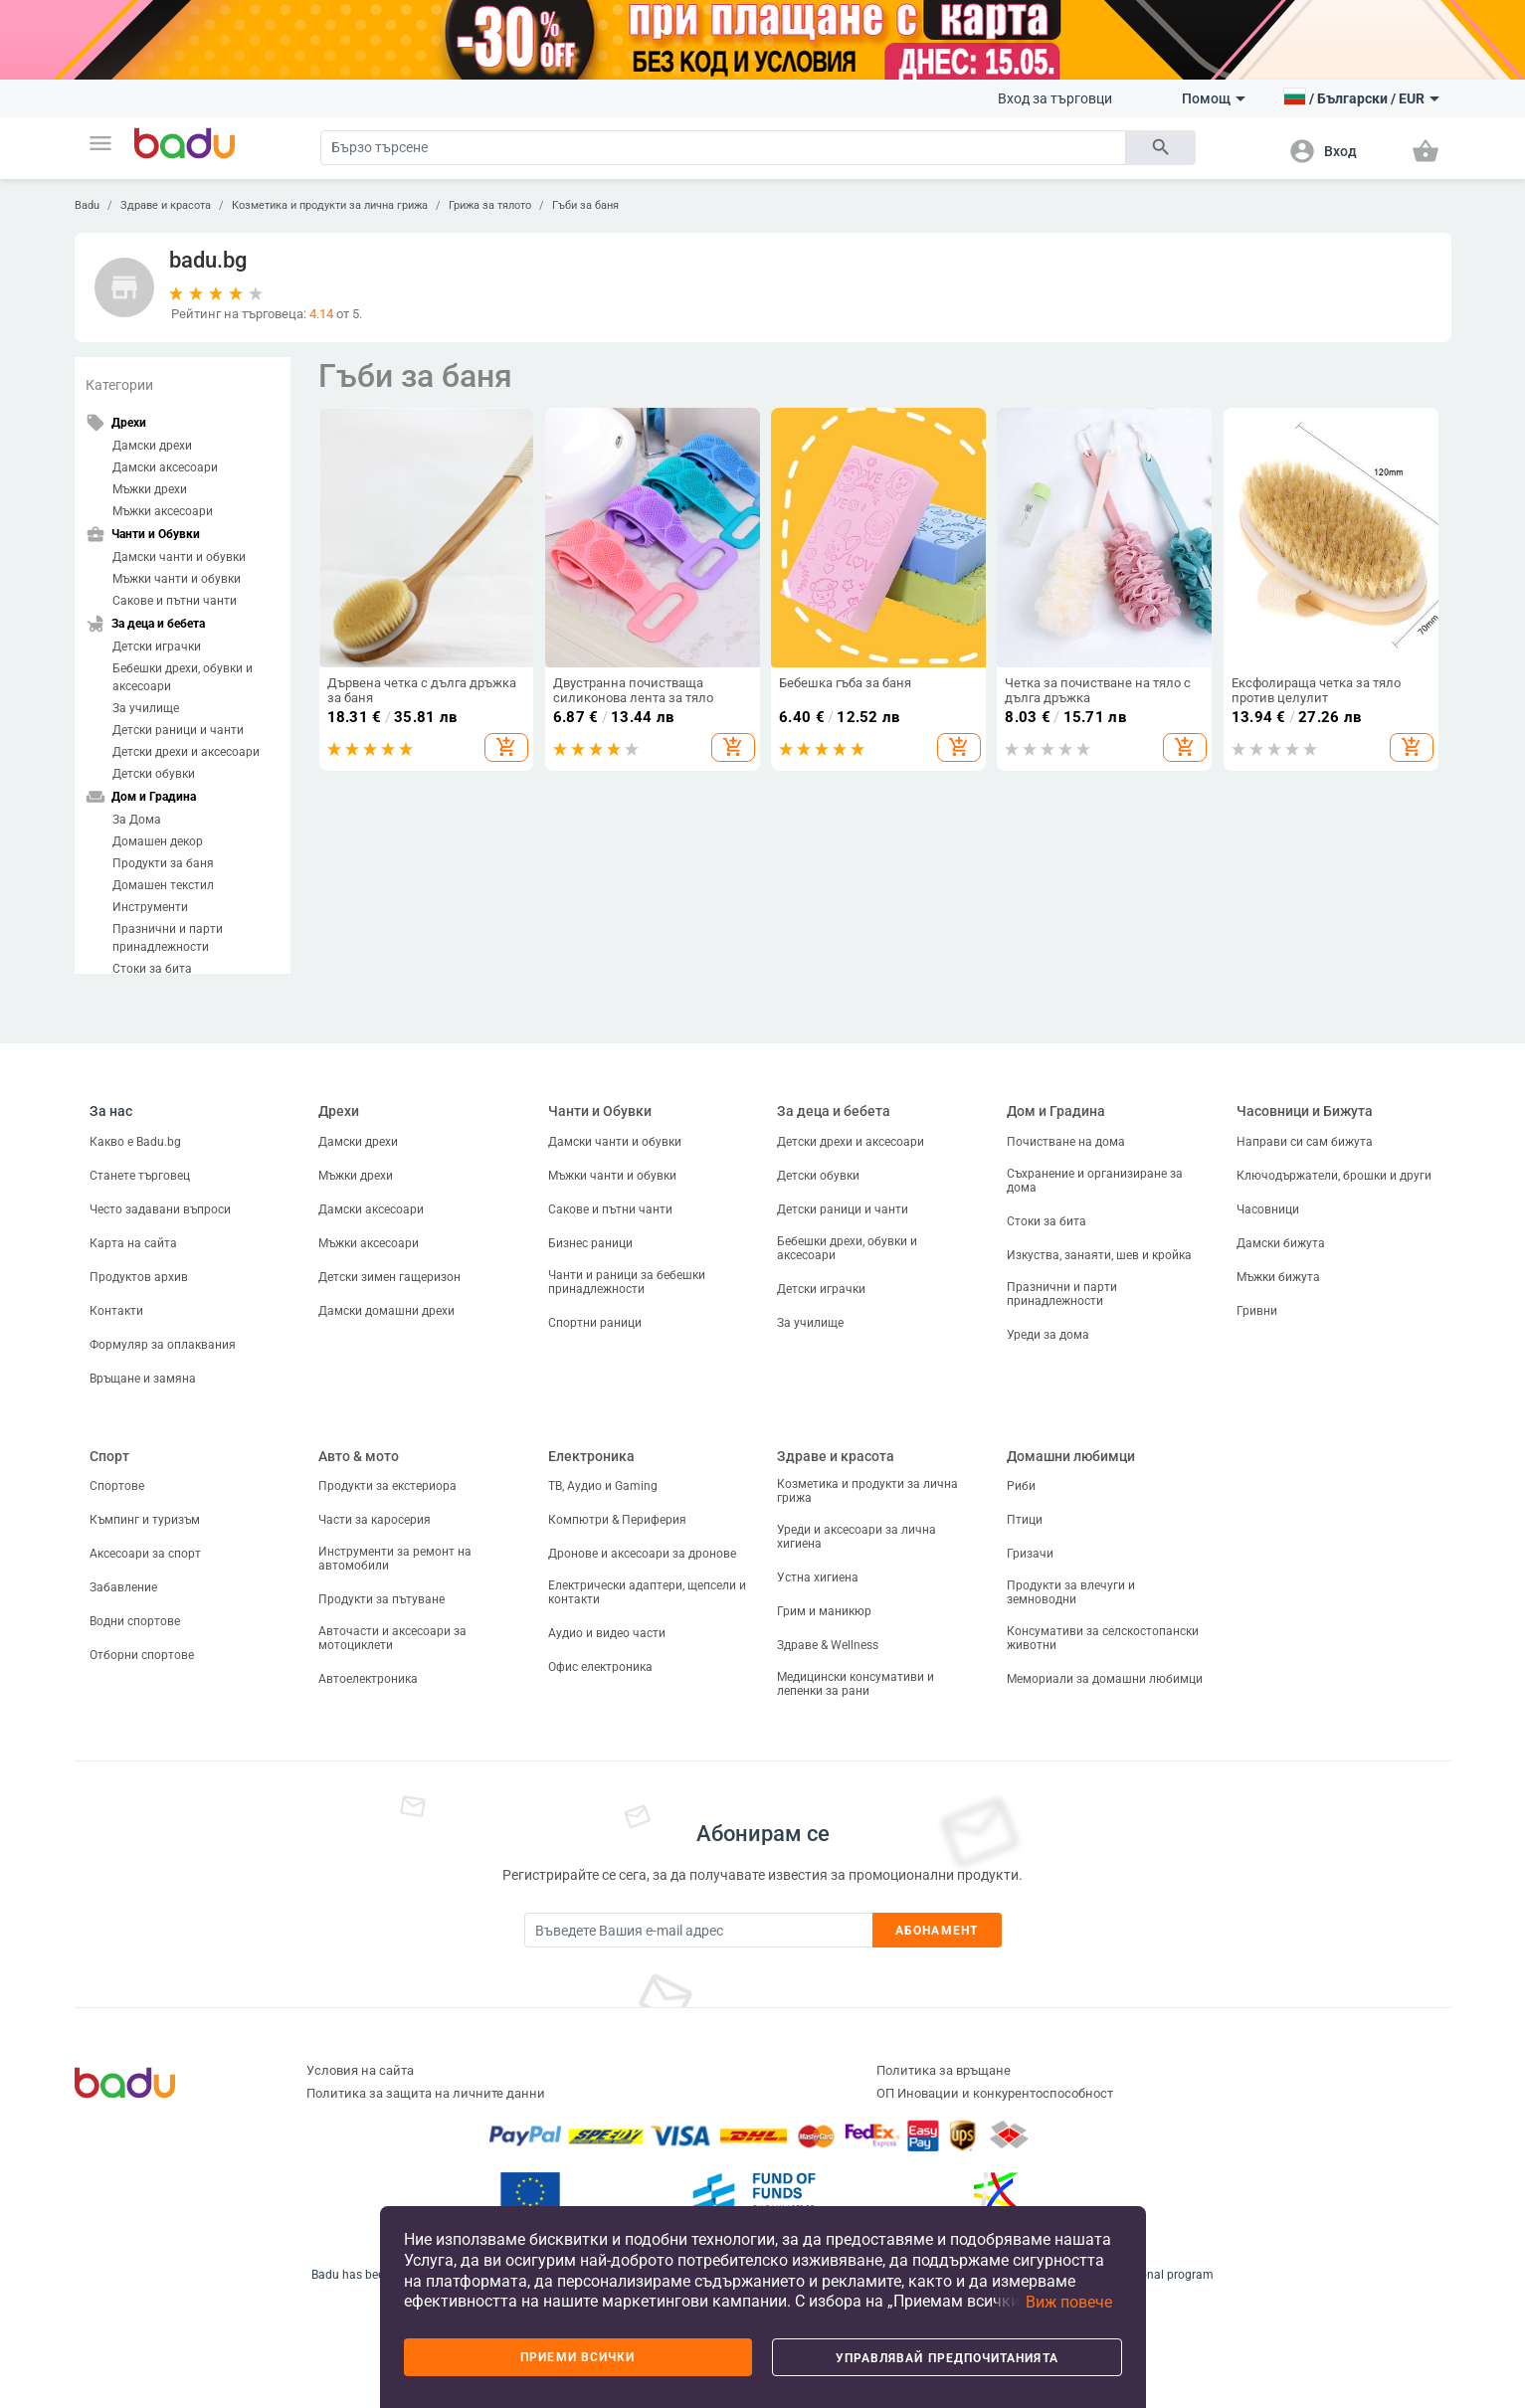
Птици (1025, 1520)
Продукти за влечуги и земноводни (1071, 1592)
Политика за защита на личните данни (425, 2093)
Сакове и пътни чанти (174, 601)
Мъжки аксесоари (162, 511)
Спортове (117, 1486)
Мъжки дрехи (149, 489)
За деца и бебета (833, 1111)
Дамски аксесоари (165, 467)
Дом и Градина (1056, 1111)
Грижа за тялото (490, 205)
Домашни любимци (1071, 1456)
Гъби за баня (585, 205)
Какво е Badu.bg (135, 1142)
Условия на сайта (360, 2070)
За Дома (136, 820)
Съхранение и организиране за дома (1095, 1181)
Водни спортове (135, 1621)
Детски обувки (153, 774)
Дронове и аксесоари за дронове (642, 1554)
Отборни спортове (142, 1655)
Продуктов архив (139, 1277)
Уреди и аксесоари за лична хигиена (856, 1537)
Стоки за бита (152, 969)
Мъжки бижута (1278, 1277)
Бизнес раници (590, 1243)
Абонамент (936, 1931)
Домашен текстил (163, 885)
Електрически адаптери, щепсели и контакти (647, 1592)
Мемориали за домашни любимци (1105, 1679)
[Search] (723, 147)
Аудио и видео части (607, 1633)
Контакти (116, 1311)
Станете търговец (140, 1176)
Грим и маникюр (824, 1611)
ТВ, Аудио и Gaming (603, 1486)
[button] (100, 143)
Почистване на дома (1066, 1142)
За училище (145, 708)
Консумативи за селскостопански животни (1103, 1638)
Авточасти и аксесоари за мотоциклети (392, 1638)
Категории (119, 385)
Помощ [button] (1213, 98)
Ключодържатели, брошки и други (1334, 1176)
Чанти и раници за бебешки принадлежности (626, 1282)
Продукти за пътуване (381, 1599)
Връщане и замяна (143, 1379)
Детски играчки (156, 646)
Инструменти (150, 907)
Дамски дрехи (152, 446)
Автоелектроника (368, 1679)
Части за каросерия (374, 1520)
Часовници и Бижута (1305, 1111)
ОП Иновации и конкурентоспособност (994, 2093)
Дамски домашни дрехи (386, 1311)
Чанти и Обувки (600, 1111)
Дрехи (338, 1111)
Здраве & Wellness (827, 1645)
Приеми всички (577, 2357)
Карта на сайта (133, 1243)
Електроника (591, 1456)
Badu (87, 205)
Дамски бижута (1281, 1243)
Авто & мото (358, 1456)
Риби (1021, 1486)
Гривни (1257, 1311)
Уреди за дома (1048, 1335)
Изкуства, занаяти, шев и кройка (1099, 1255)
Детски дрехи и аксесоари (186, 752)
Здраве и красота (165, 205)
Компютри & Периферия (617, 1520)
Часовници (1268, 1209)
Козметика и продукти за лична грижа (330, 205)
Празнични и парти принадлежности (167, 938)
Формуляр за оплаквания (163, 1345)
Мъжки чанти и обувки (176, 579)
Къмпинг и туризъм (145, 1520)
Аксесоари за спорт (145, 1554)
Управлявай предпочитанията (947, 2358)
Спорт (109, 1456)
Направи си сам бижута (1305, 1142)
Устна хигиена (817, 1577)
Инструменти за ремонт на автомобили (395, 1559)
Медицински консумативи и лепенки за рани (855, 1684)
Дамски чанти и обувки (179, 557)
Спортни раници (595, 1323)
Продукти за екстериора (387, 1486)
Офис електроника (600, 1667)
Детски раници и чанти (178, 730)
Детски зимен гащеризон (389, 1277)
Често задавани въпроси (160, 1209)
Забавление (123, 1587)
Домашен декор (157, 841)
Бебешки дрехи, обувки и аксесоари (182, 677)
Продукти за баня (163, 863)
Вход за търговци (1055, 98)
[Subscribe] (698, 1930)
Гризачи (1030, 1554)
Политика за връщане (943, 2070)
